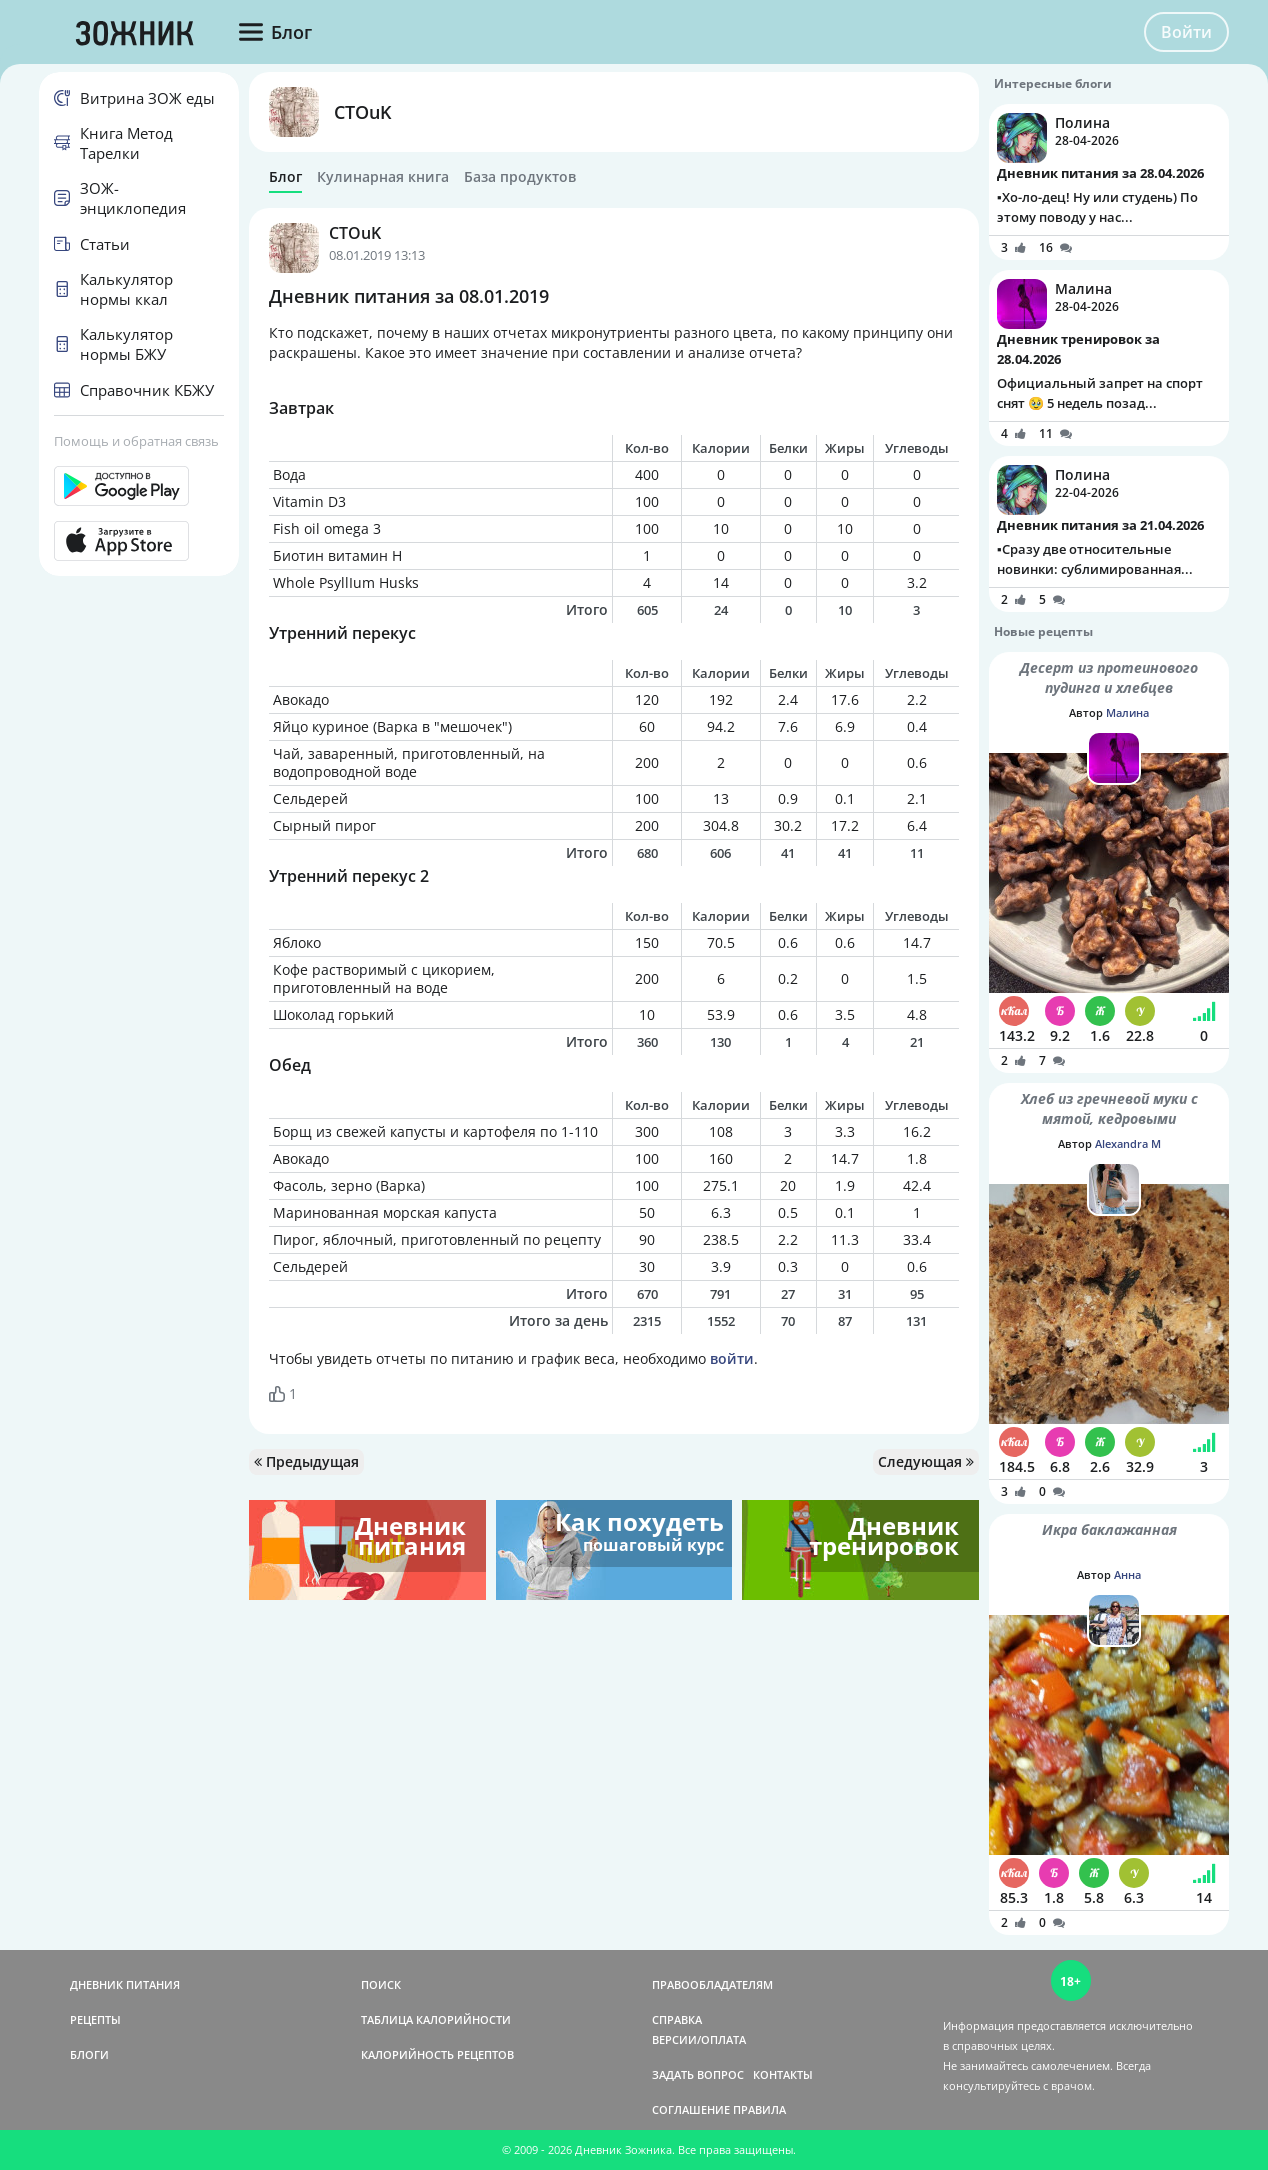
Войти (1186, 32)
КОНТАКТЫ (783, 2074)
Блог (285, 177)
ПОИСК (381, 1984)
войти (732, 1358)
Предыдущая (306, 1461)
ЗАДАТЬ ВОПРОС (698, 2074)
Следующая (926, 1461)
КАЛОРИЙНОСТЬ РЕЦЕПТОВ (437, 2054)
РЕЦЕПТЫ (95, 2019)
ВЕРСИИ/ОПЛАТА (699, 2039)
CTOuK (362, 112)
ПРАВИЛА (759, 2109)
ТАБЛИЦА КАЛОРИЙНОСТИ (436, 2019)
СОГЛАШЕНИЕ (691, 2109)
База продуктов (520, 177)
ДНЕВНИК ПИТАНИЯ (125, 1984)
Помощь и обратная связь (136, 441)
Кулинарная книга (383, 177)
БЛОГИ (89, 2054)
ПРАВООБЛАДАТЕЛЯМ (712, 1984)
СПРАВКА (677, 2019)
